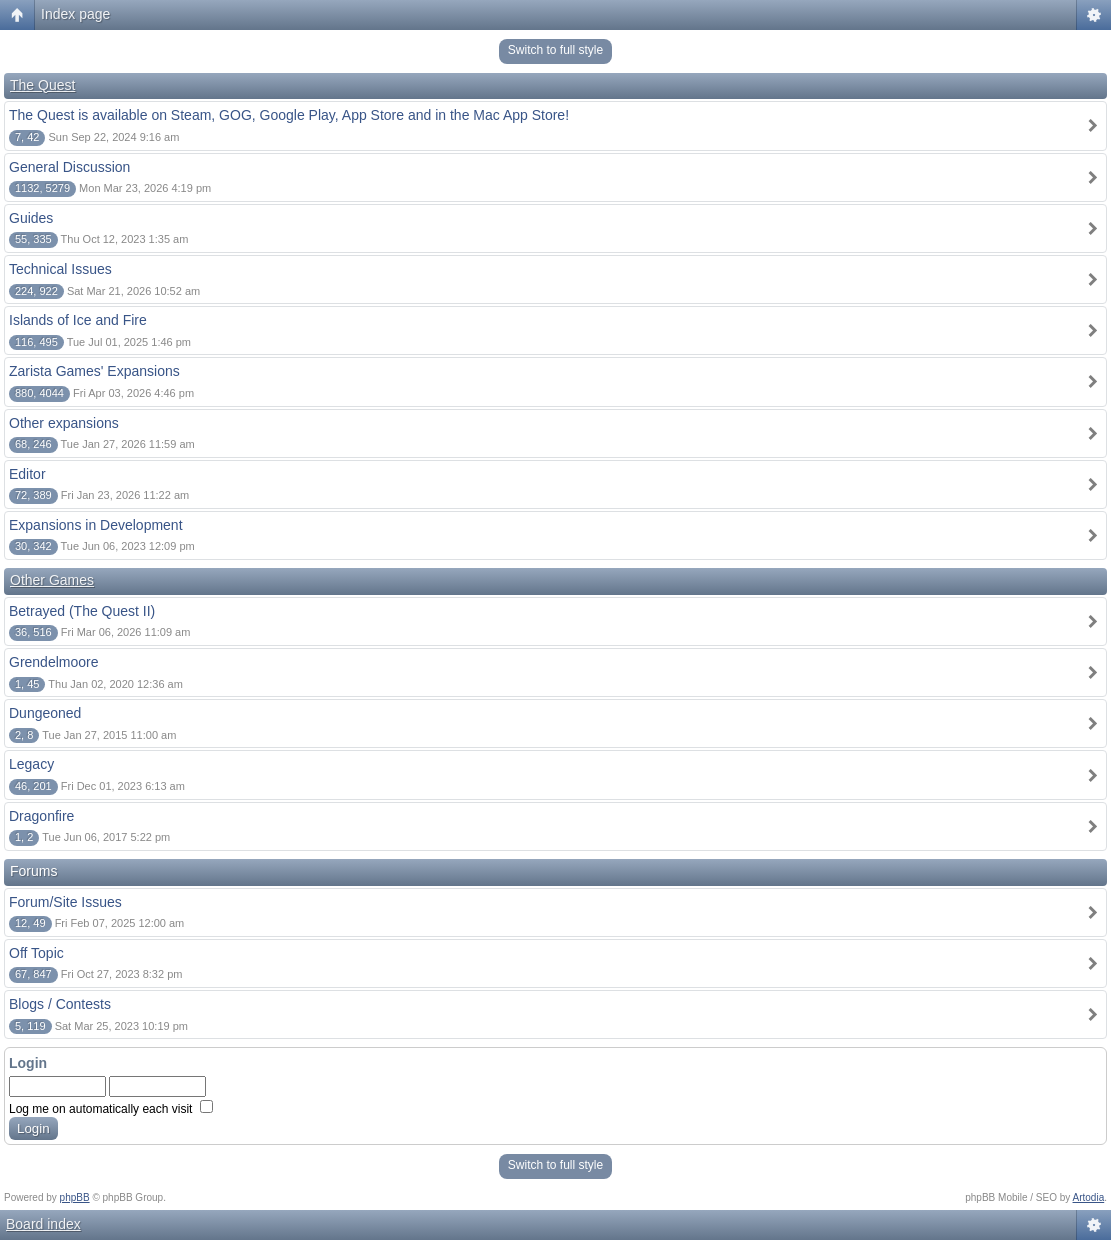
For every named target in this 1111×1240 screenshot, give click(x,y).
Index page (75, 14)
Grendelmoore (54, 662)
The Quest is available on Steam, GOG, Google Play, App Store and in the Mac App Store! (289, 115)
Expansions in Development (96, 525)
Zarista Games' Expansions (94, 371)
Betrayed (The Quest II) (82, 611)
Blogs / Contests (60, 1004)
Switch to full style (555, 50)
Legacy (31, 764)
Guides (31, 218)
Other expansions (64, 423)
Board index (43, 1224)
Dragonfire (41, 816)
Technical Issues (60, 269)
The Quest (42, 85)
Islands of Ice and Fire (78, 320)
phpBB (75, 1197)
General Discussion (69, 167)
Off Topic (36, 953)
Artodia (1089, 1197)
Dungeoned (45, 713)
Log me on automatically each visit (111, 1109)
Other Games (52, 580)
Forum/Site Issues (65, 902)
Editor (27, 474)
